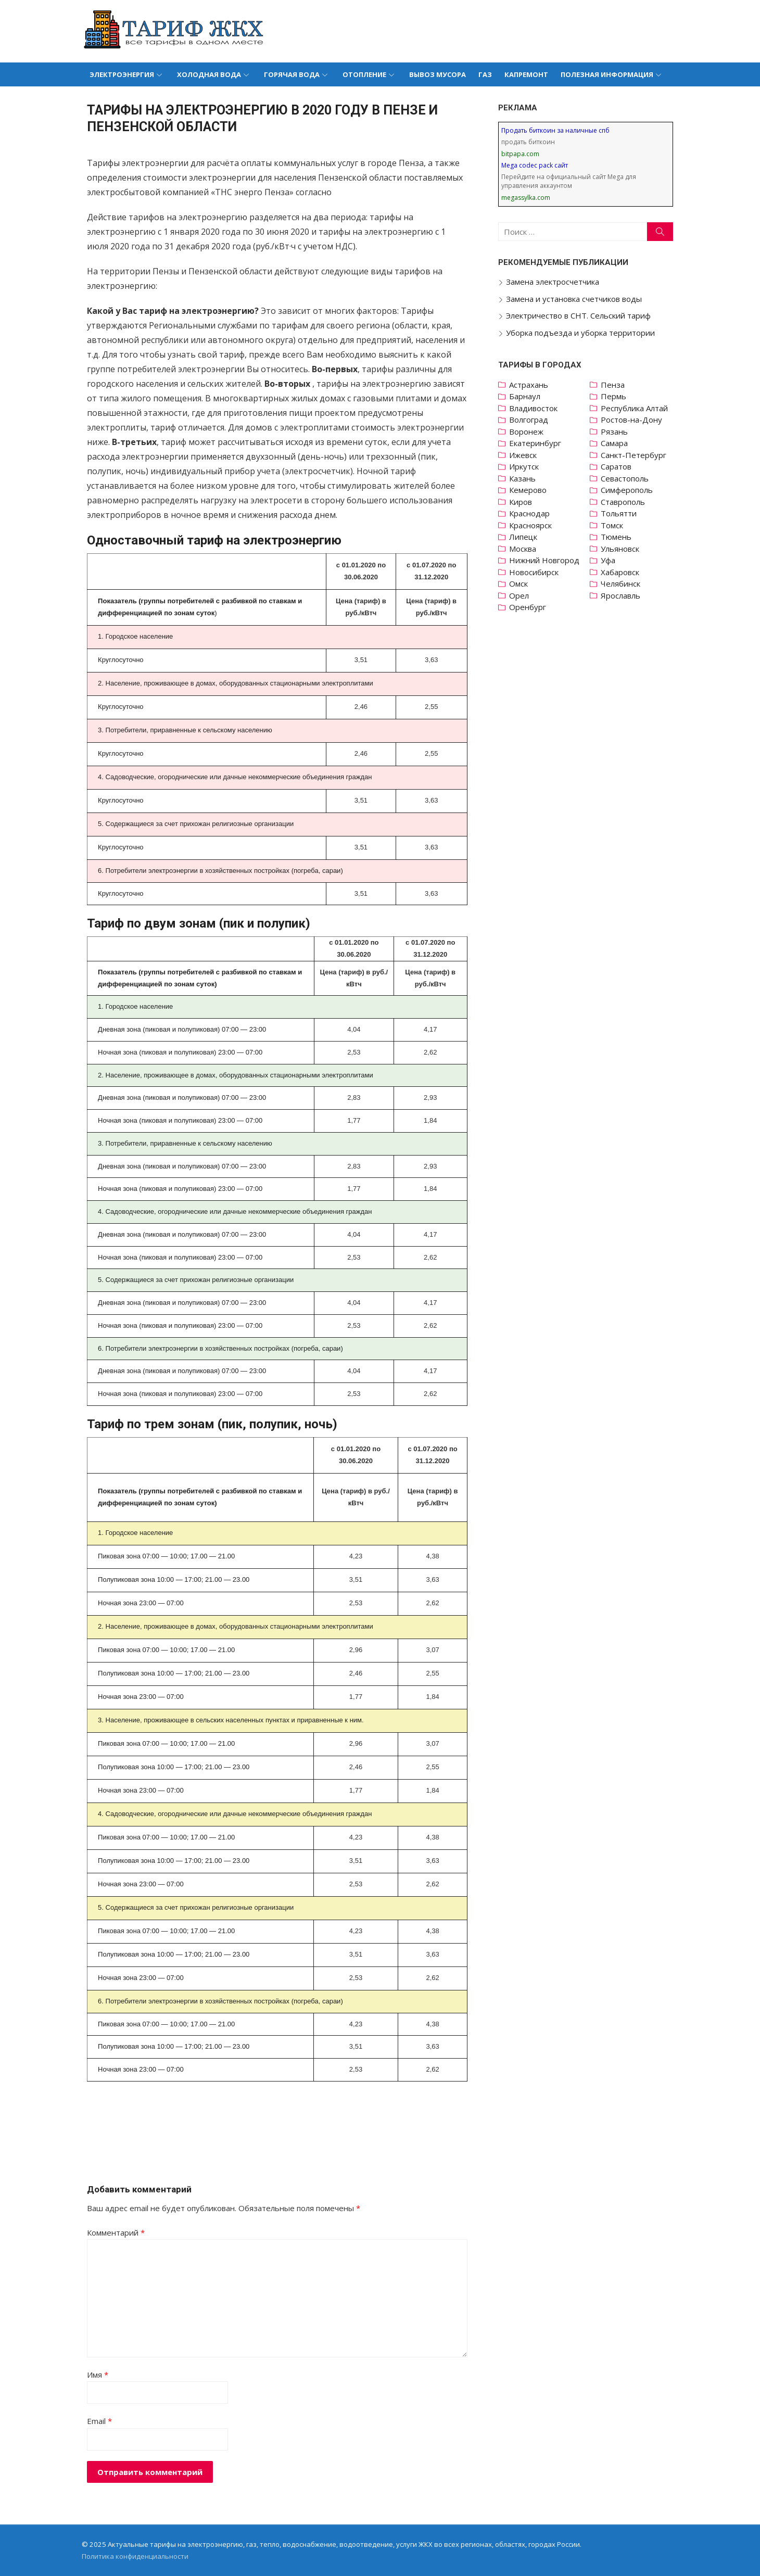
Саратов (618, 466)
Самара (616, 443)
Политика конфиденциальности (131, 2556)
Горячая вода (292, 74)
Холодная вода (209, 74)
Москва (524, 548)
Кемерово (529, 490)
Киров (522, 502)
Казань (524, 478)
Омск (520, 583)
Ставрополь (625, 502)
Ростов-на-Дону (634, 419)
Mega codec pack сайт (536, 165)
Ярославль (623, 595)
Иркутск (525, 466)
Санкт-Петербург (636, 455)
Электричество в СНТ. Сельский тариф (580, 315)
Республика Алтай (636, 408)
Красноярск (532, 525)
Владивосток (535, 408)
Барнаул (526, 396)
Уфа (610, 560)
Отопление (364, 74)
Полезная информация (607, 74)
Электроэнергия (122, 74)
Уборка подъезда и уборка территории (582, 332)
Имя (94, 2374)
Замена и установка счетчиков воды (575, 299)
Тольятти (621, 513)
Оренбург (529, 607)
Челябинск (623, 583)
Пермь (616, 396)
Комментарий (112, 2232)
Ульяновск (622, 548)
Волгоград (530, 419)
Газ (485, 74)
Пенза (615, 384)
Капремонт (526, 74)
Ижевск (524, 455)
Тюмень (618, 536)
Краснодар (531, 513)
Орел (520, 595)
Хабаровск (622, 572)
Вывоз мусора (437, 74)
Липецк (525, 536)
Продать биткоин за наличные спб (557, 130)
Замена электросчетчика (554, 281)
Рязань (616, 431)
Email (95, 2421)
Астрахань (530, 384)
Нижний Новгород (546, 560)
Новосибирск (535, 572)
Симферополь (629, 490)
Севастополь (627, 478)
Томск (614, 525)
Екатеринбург (537, 443)
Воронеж (528, 431)
